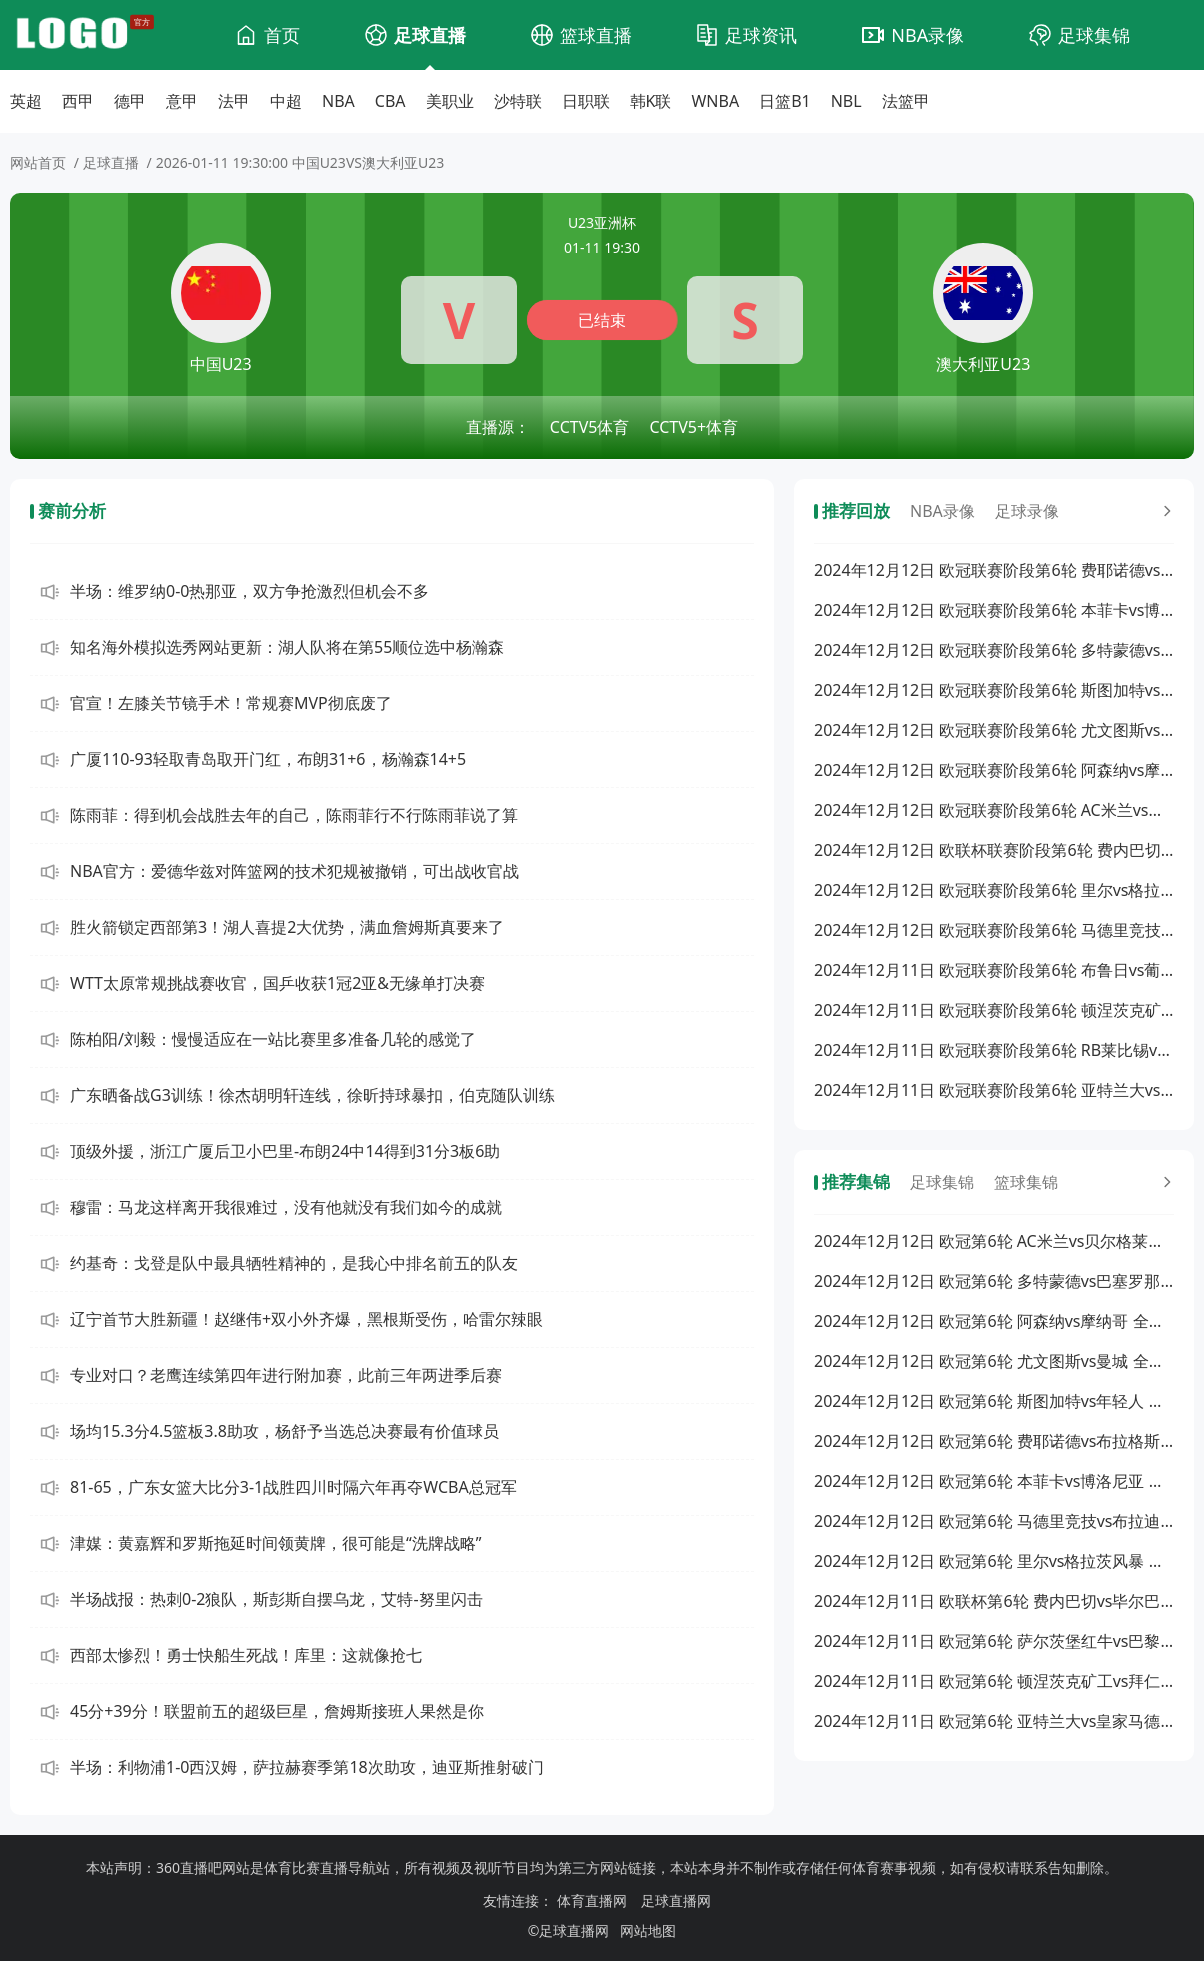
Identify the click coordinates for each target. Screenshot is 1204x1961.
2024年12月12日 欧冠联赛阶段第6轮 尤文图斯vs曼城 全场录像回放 (994, 730)
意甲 (182, 101)
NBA (338, 101)
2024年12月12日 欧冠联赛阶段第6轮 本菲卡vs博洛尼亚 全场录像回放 (994, 610)
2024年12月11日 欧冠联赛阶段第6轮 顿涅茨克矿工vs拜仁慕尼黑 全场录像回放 (994, 1010)
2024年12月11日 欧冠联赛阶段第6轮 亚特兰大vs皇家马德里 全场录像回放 (994, 1090)
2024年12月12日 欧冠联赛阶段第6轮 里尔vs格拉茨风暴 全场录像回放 (994, 890)
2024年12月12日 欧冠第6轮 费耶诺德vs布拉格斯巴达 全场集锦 (994, 1441)
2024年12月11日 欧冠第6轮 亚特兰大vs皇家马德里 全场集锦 (994, 1721)
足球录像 (1027, 511)
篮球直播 (596, 35)
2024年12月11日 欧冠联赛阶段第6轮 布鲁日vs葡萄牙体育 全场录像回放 (994, 970)
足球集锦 (1094, 35)
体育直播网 (592, 1900)
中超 (286, 101)
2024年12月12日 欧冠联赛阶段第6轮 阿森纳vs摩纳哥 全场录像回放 (994, 770)
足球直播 (430, 35)
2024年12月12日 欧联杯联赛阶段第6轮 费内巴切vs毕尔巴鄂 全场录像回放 (994, 850)
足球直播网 (676, 1900)
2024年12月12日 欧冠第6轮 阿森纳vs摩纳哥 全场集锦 (994, 1321)
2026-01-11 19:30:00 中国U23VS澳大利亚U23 (300, 162)
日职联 (586, 101)
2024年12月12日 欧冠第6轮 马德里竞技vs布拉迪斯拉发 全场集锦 (994, 1521)
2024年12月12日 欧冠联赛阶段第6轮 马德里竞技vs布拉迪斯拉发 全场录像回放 (994, 930)
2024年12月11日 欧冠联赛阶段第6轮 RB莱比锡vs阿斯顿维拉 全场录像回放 (994, 1050)
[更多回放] (1165, 511)
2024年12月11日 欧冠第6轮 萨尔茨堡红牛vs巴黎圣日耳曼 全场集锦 (994, 1641)
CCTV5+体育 (693, 427)
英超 (26, 101)
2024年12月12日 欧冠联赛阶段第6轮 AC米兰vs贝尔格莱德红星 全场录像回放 (994, 810)
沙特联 (518, 101)
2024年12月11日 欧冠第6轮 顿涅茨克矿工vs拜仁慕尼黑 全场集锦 (994, 1681)
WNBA (715, 101)
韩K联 (651, 101)
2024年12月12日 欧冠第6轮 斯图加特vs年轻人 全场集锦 (994, 1401)
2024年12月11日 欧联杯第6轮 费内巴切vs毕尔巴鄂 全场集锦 (994, 1601)
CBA (390, 101)
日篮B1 (785, 101)
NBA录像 (927, 35)
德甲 (130, 101)
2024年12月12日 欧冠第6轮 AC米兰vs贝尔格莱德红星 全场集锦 (994, 1241)
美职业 (450, 101)
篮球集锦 (1026, 1182)
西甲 (78, 101)
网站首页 (38, 162)
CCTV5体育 (590, 427)
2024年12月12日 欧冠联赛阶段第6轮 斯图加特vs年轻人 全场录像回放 (994, 690)
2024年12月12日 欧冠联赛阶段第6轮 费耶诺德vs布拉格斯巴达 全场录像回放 (994, 570)
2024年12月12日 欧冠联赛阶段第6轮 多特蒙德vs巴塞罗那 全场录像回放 (994, 650)
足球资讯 (761, 35)
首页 (282, 35)
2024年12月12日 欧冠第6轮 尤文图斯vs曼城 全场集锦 (994, 1361)
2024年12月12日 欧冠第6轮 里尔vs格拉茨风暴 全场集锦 (994, 1561)
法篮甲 (906, 101)
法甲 (234, 101)
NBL (846, 101)
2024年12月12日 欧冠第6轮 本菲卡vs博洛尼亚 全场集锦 (994, 1481)
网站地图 (648, 1930)
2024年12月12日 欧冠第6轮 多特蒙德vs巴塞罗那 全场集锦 (994, 1281)
